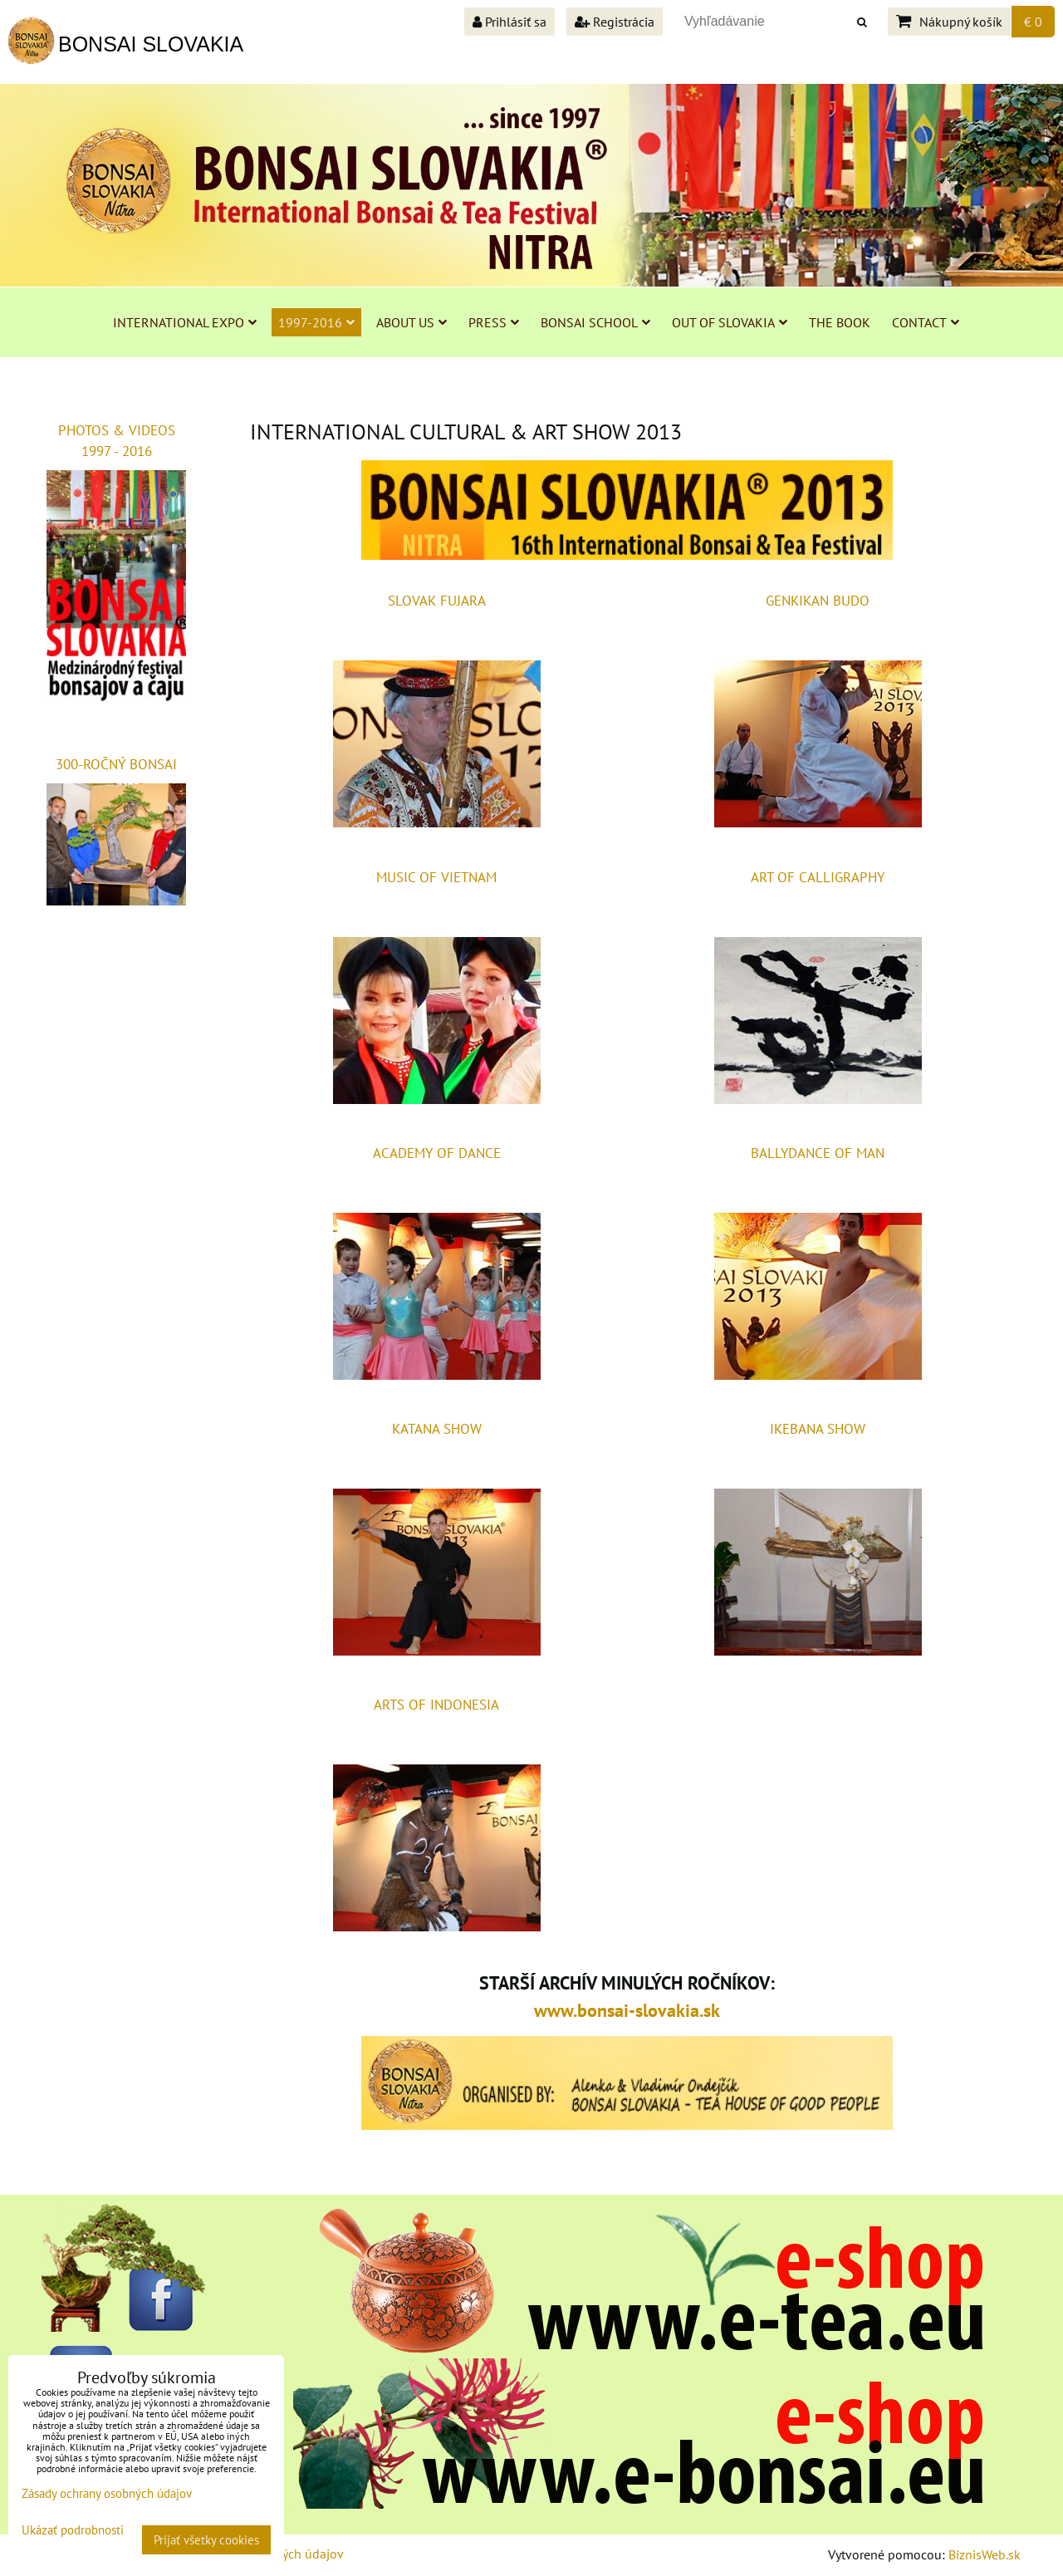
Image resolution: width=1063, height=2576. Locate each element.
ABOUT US (411, 322)
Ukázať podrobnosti (73, 2531)
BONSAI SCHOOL (595, 322)
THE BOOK (839, 322)
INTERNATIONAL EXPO (185, 322)
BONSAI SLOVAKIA (150, 44)
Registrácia (614, 21)
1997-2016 (316, 322)
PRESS (493, 322)
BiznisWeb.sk (984, 2554)
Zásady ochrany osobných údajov (107, 2493)
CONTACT (925, 322)
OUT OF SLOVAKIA (729, 322)
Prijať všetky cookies (206, 2540)
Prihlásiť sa (509, 21)
